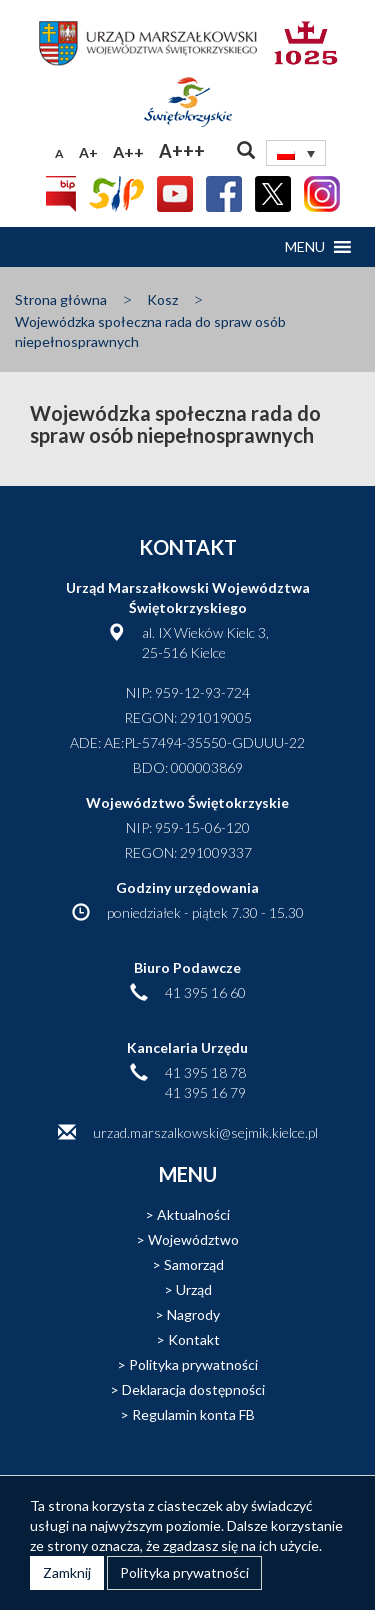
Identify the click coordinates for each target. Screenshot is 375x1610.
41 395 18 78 (205, 1072)
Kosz (162, 299)
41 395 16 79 (205, 1092)
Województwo (193, 1239)
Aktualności (193, 1214)
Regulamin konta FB (193, 1414)
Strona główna (61, 299)
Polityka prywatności (193, 1364)
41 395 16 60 (205, 992)
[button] (305, 247)
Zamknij (67, 1572)
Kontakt (194, 1339)
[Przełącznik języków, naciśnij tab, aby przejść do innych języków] (296, 153)
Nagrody (193, 1314)
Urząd (194, 1289)
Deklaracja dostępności (193, 1389)
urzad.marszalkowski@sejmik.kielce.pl (205, 1132)
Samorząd (194, 1264)
